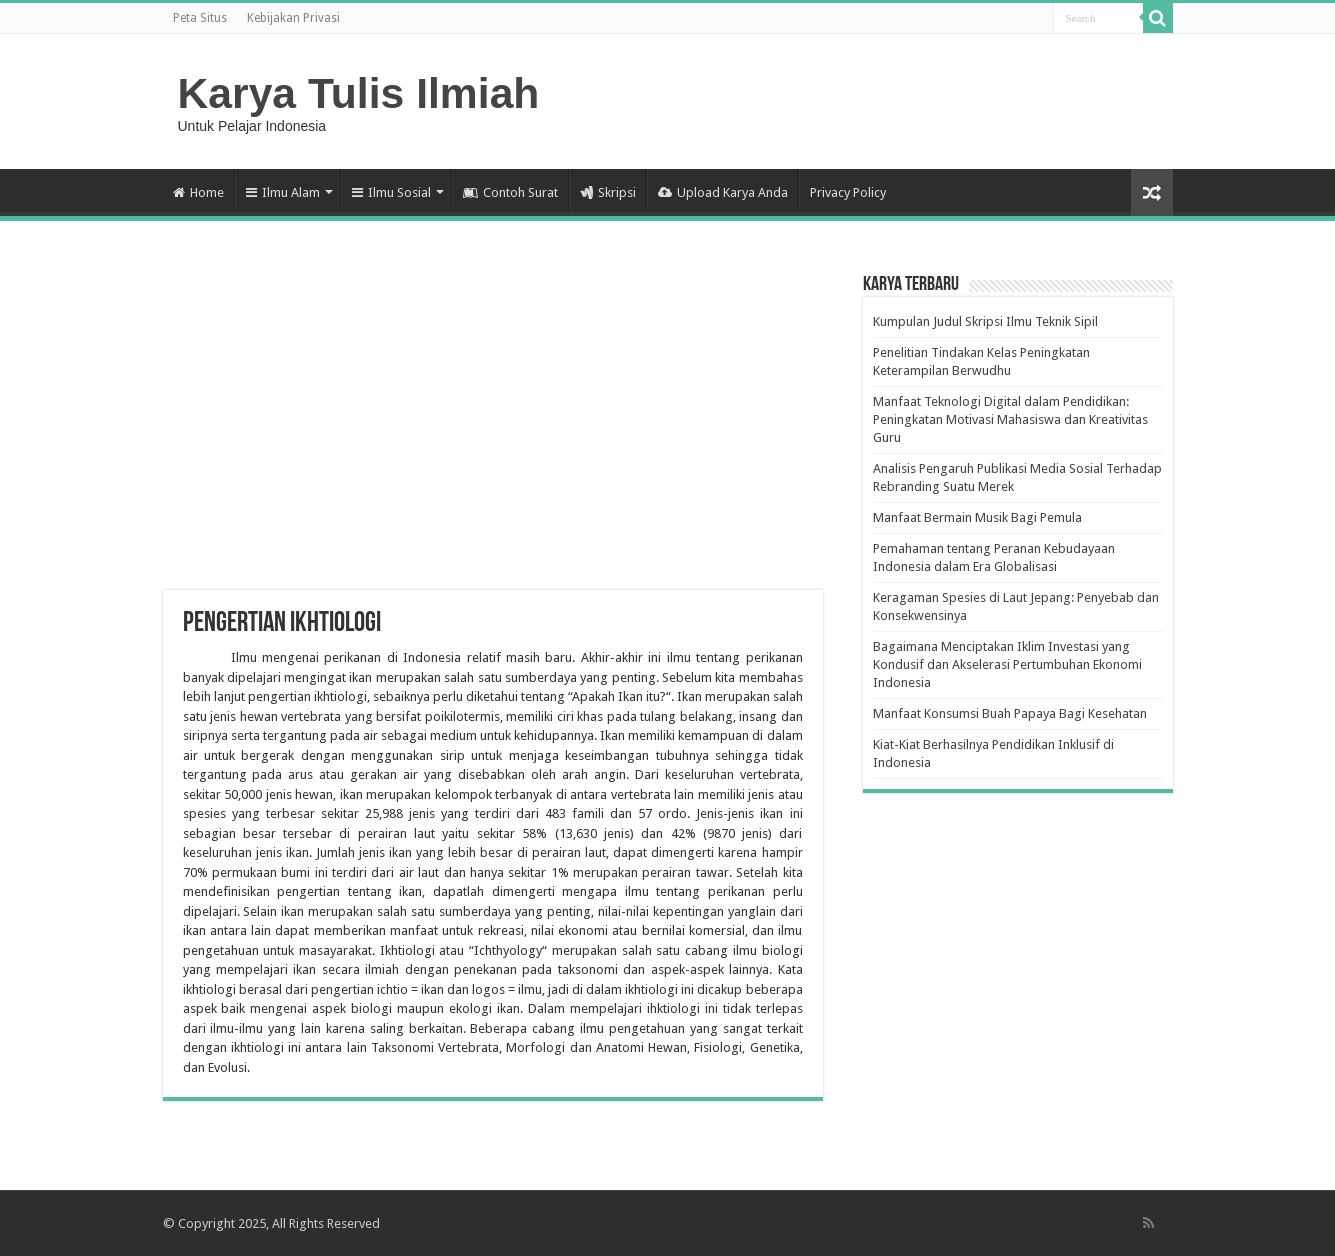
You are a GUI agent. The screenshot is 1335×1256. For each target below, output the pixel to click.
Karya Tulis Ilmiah (359, 93)
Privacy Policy (848, 192)
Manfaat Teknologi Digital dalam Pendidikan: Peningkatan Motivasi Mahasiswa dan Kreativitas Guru (1010, 419)
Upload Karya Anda (723, 192)
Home (198, 192)
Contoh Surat (510, 192)
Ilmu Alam (283, 192)
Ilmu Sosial (391, 192)
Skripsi (608, 192)
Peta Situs (200, 18)
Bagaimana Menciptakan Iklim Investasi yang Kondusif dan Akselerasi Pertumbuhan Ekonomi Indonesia (1007, 664)
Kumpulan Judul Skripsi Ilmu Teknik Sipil (985, 321)
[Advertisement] (493, 430)
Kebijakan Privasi (293, 18)
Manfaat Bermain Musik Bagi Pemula (977, 517)
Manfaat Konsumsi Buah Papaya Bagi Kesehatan (1010, 713)
